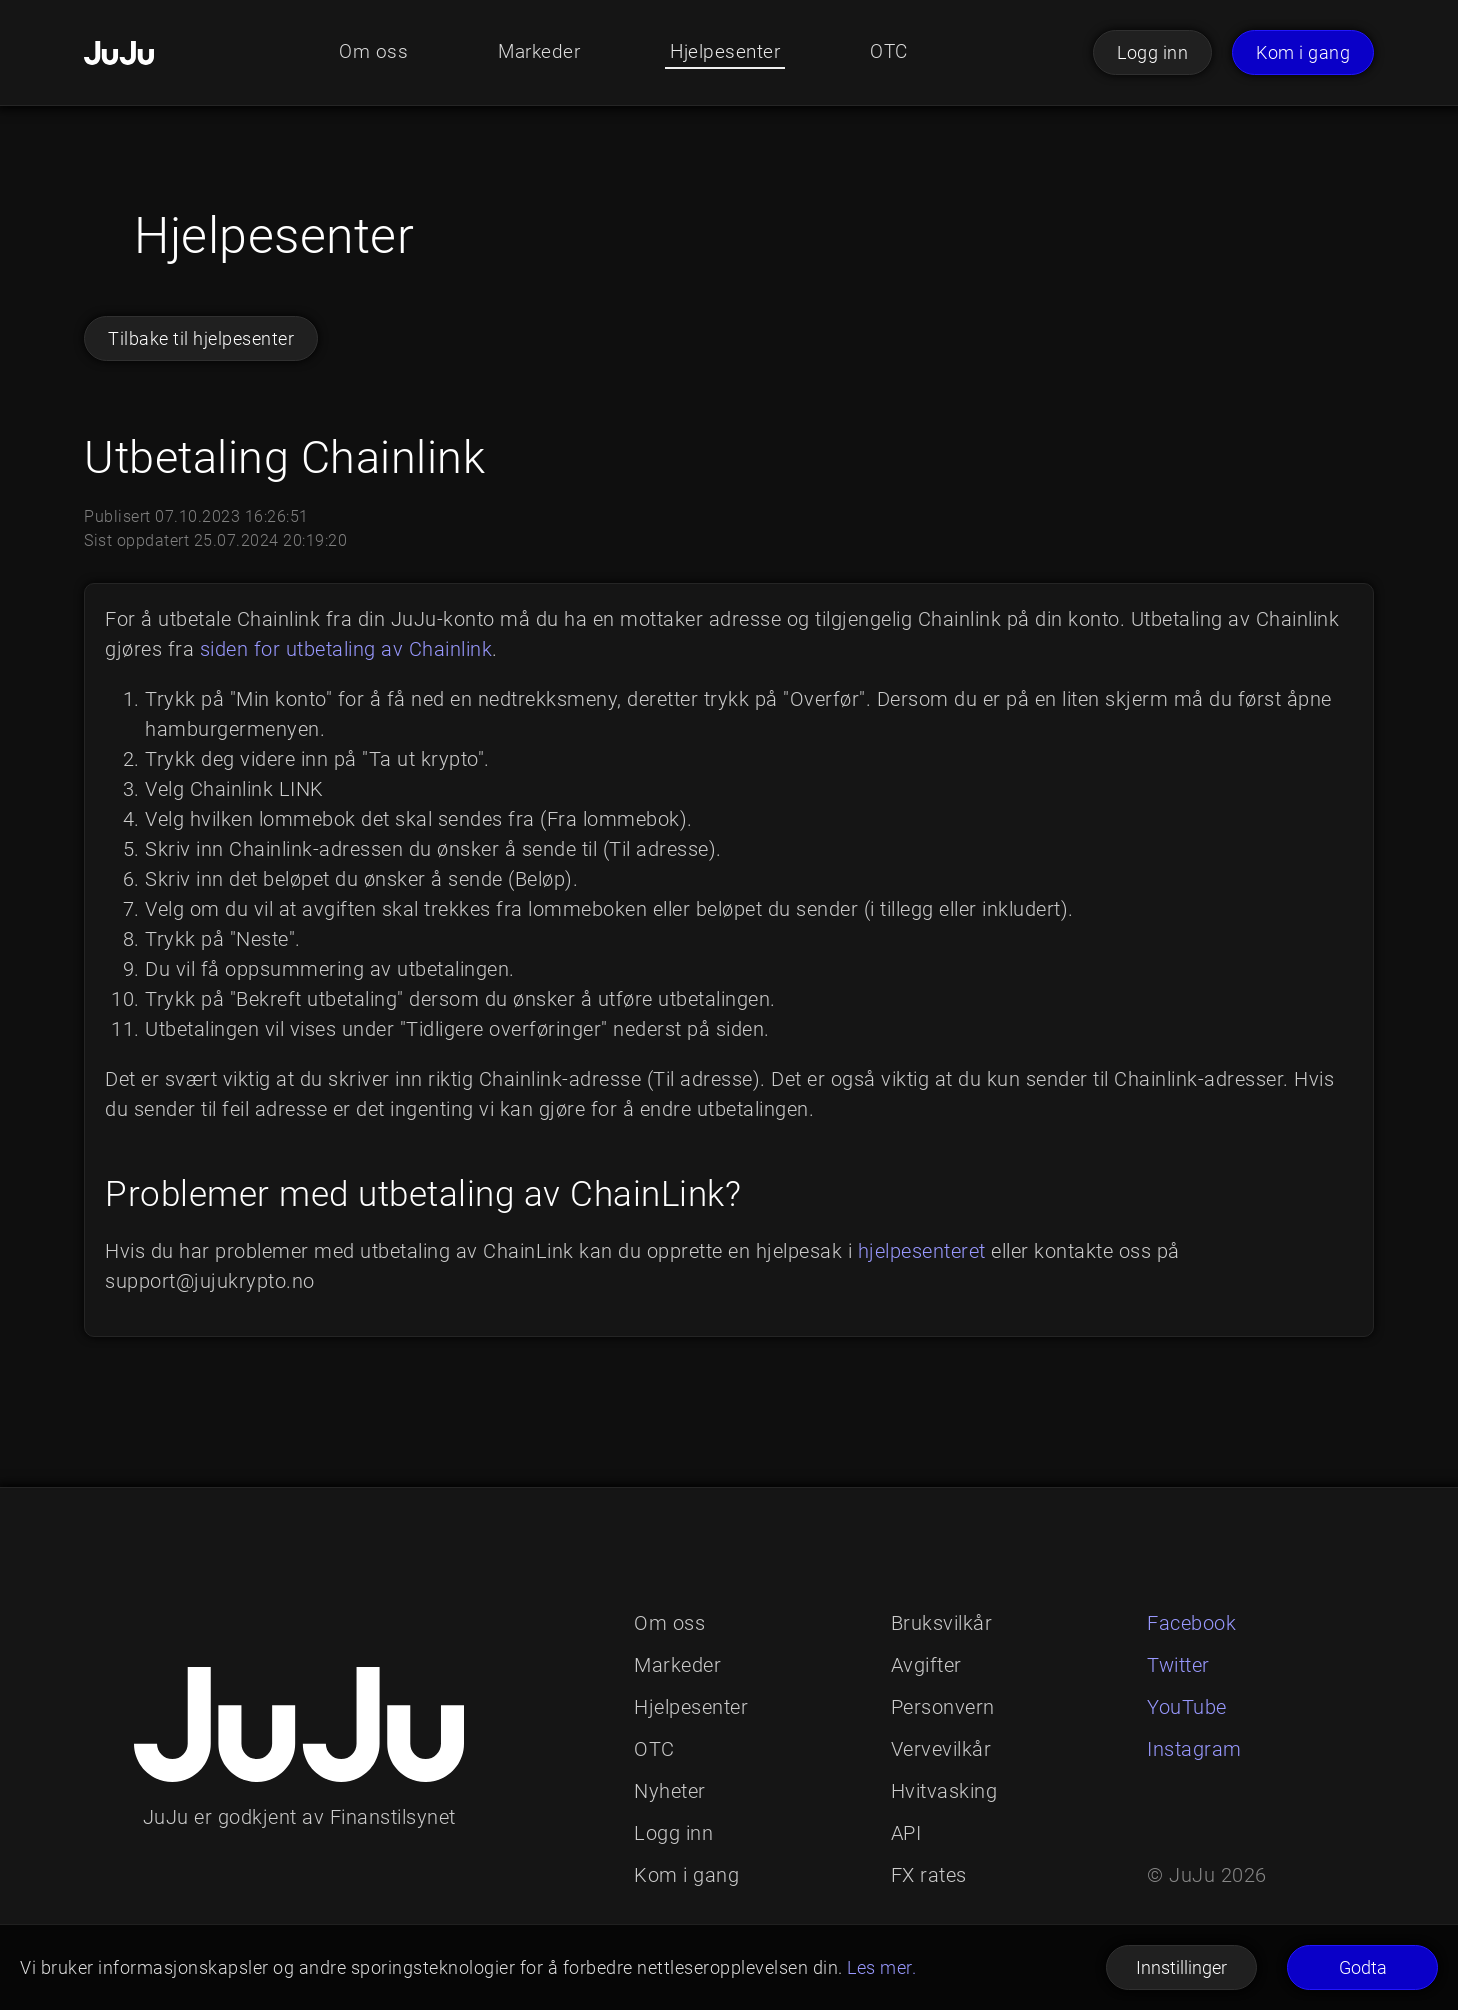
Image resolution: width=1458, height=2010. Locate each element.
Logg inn (1152, 52)
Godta (1363, 1967)
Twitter (1178, 1665)
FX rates (929, 1875)
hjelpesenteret (922, 1251)
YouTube (1187, 1707)
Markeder (536, 53)
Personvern (943, 1707)
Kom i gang (1303, 52)
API (906, 1833)
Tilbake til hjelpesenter (201, 338)
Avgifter (926, 1665)
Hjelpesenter (727, 53)
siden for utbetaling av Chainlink (346, 649)
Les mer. (881, 1967)
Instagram (1194, 1749)
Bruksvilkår (942, 1623)
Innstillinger (1181, 1967)
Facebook (1191, 1623)
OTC (894, 53)
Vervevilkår (941, 1749)
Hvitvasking (944, 1791)
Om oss (367, 53)
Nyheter (670, 1791)
